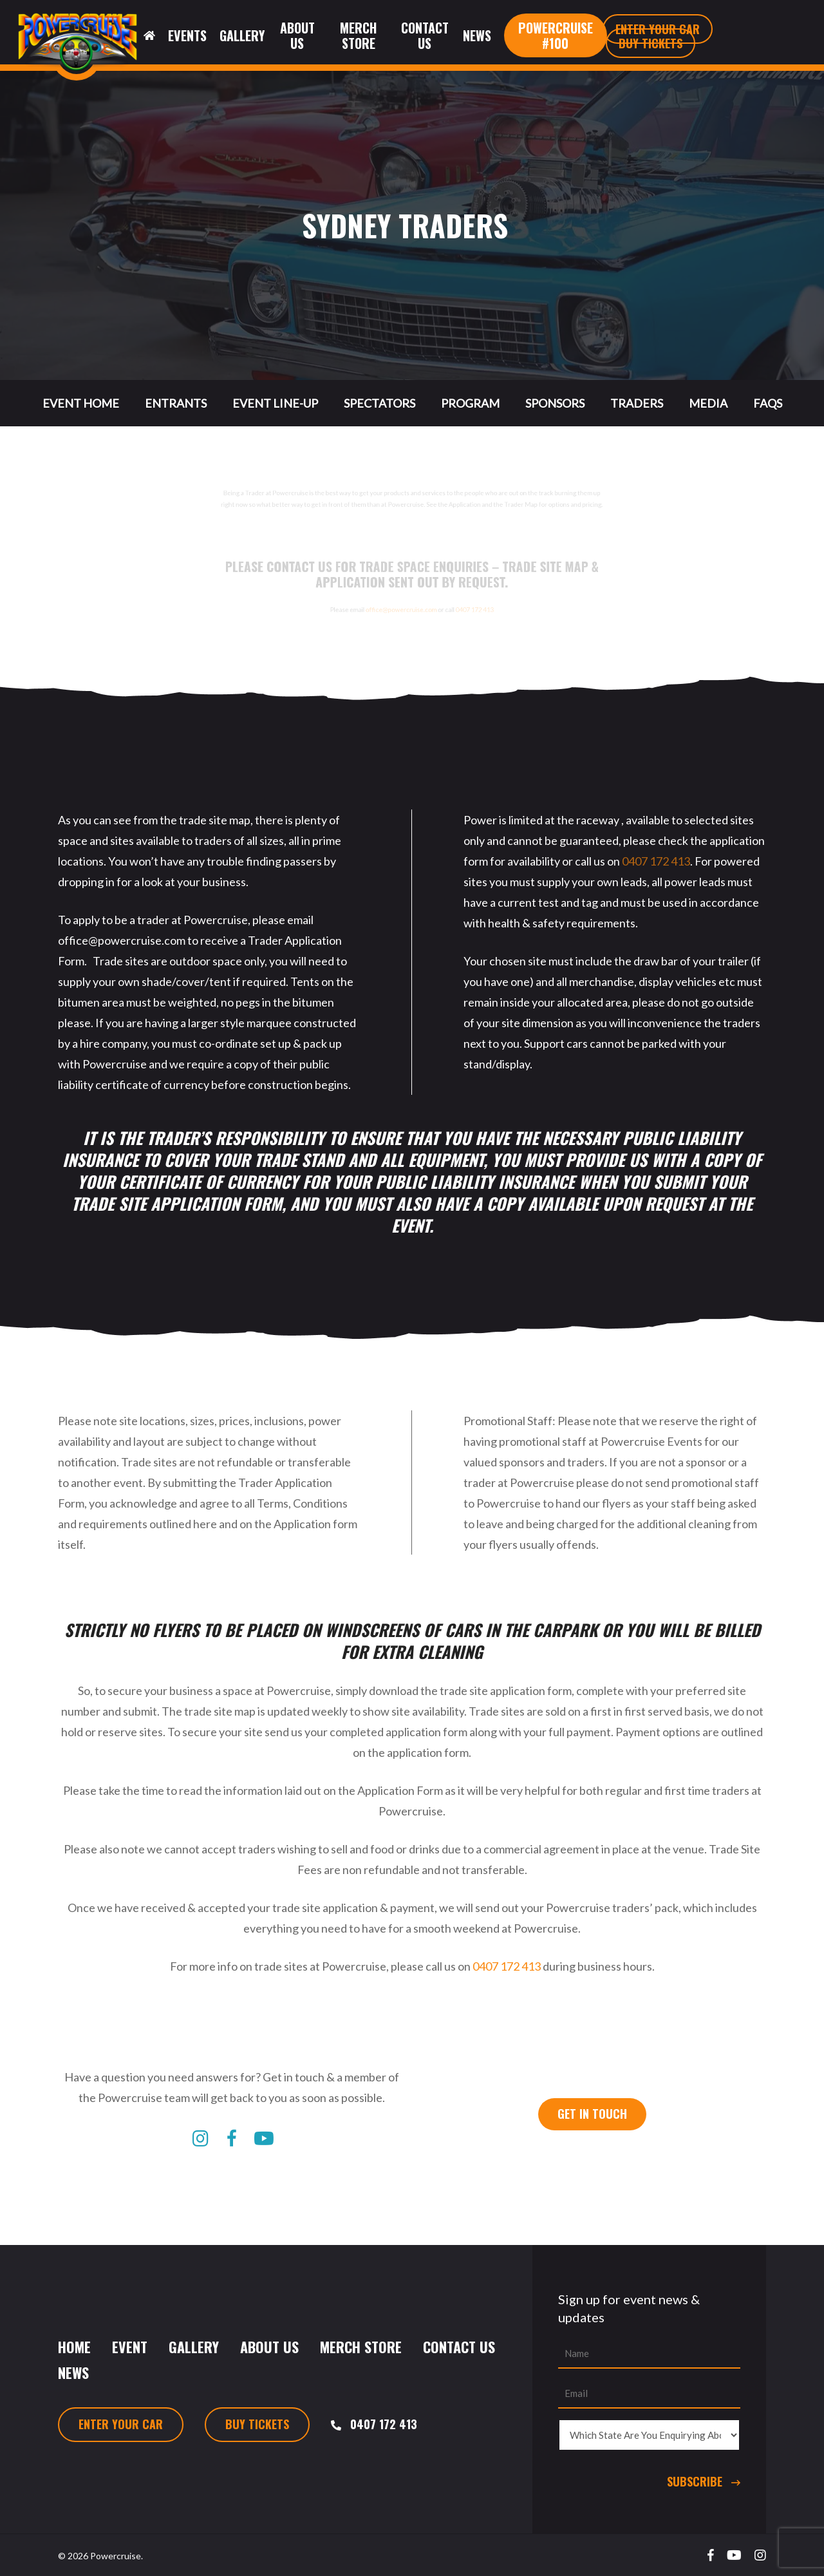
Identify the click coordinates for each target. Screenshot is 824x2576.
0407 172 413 (525, 627)
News (73, 2372)
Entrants (176, 403)
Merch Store (361, 2346)
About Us (269, 2346)
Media (708, 403)
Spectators (379, 403)
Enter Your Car (121, 2424)
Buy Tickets (257, 2424)
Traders (636, 403)
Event (129, 2346)
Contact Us (459, 2346)
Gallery (194, 2346)
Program (470, 403)
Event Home (80, 403)
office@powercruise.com (393, 627)
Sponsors (555, 403)
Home (74, 2346)
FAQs (767, 403)
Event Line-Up (275, 403)
